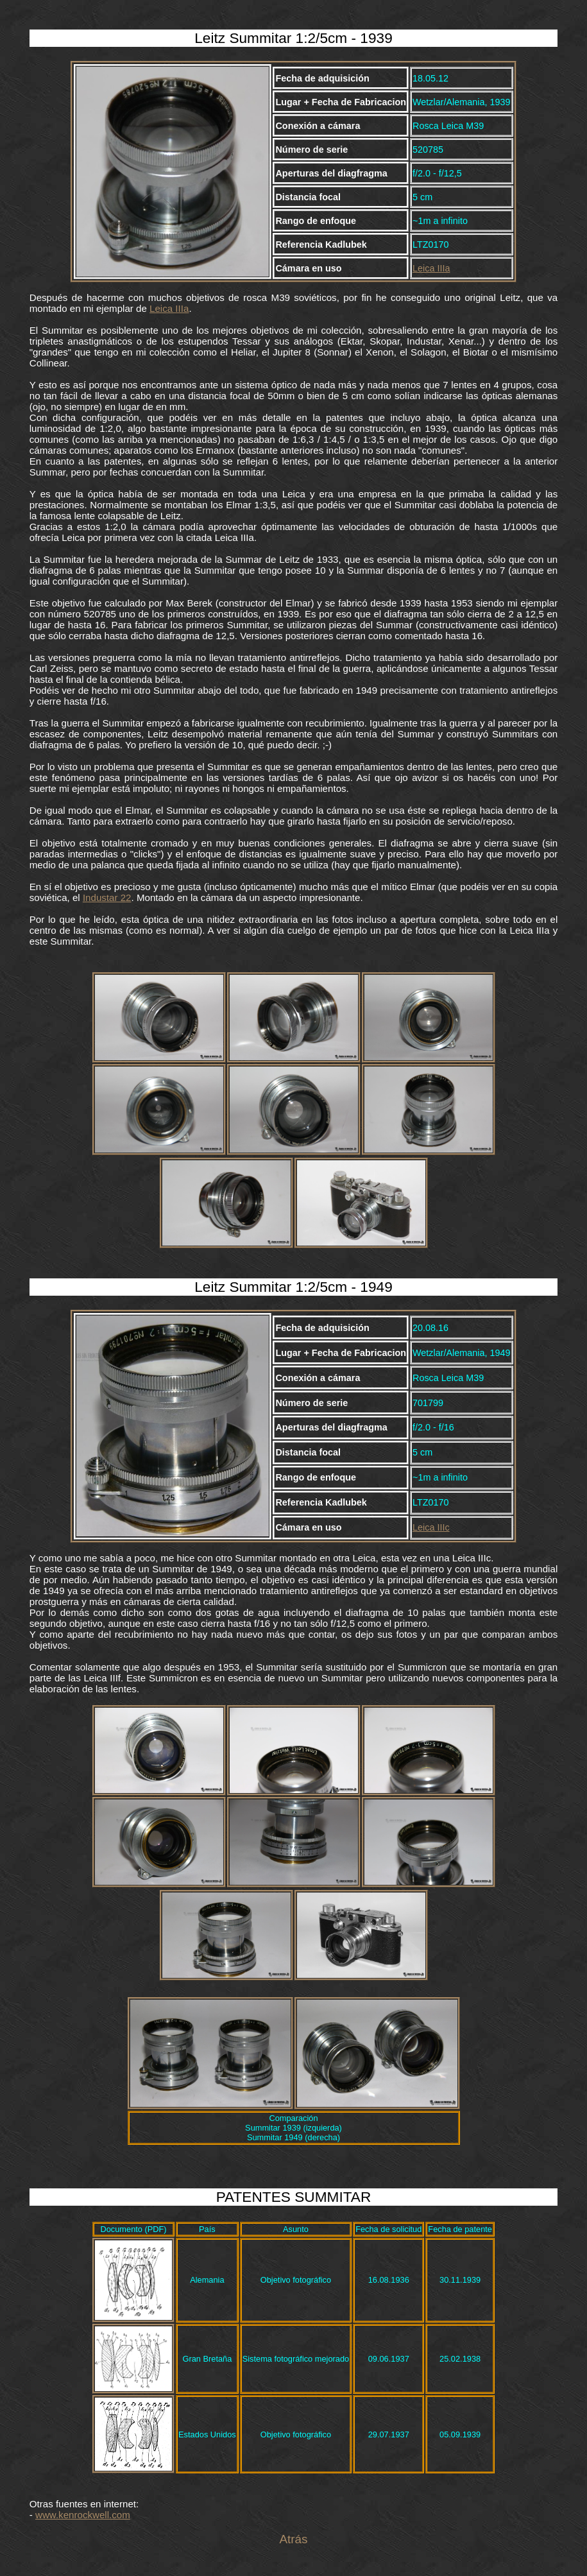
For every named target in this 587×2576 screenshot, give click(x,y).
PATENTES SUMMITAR (293, 2196)
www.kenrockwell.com (82, 2514)
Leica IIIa (431, 268)
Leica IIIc (431, 1527)
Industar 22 (107, 897)
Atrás (293, 2539)
